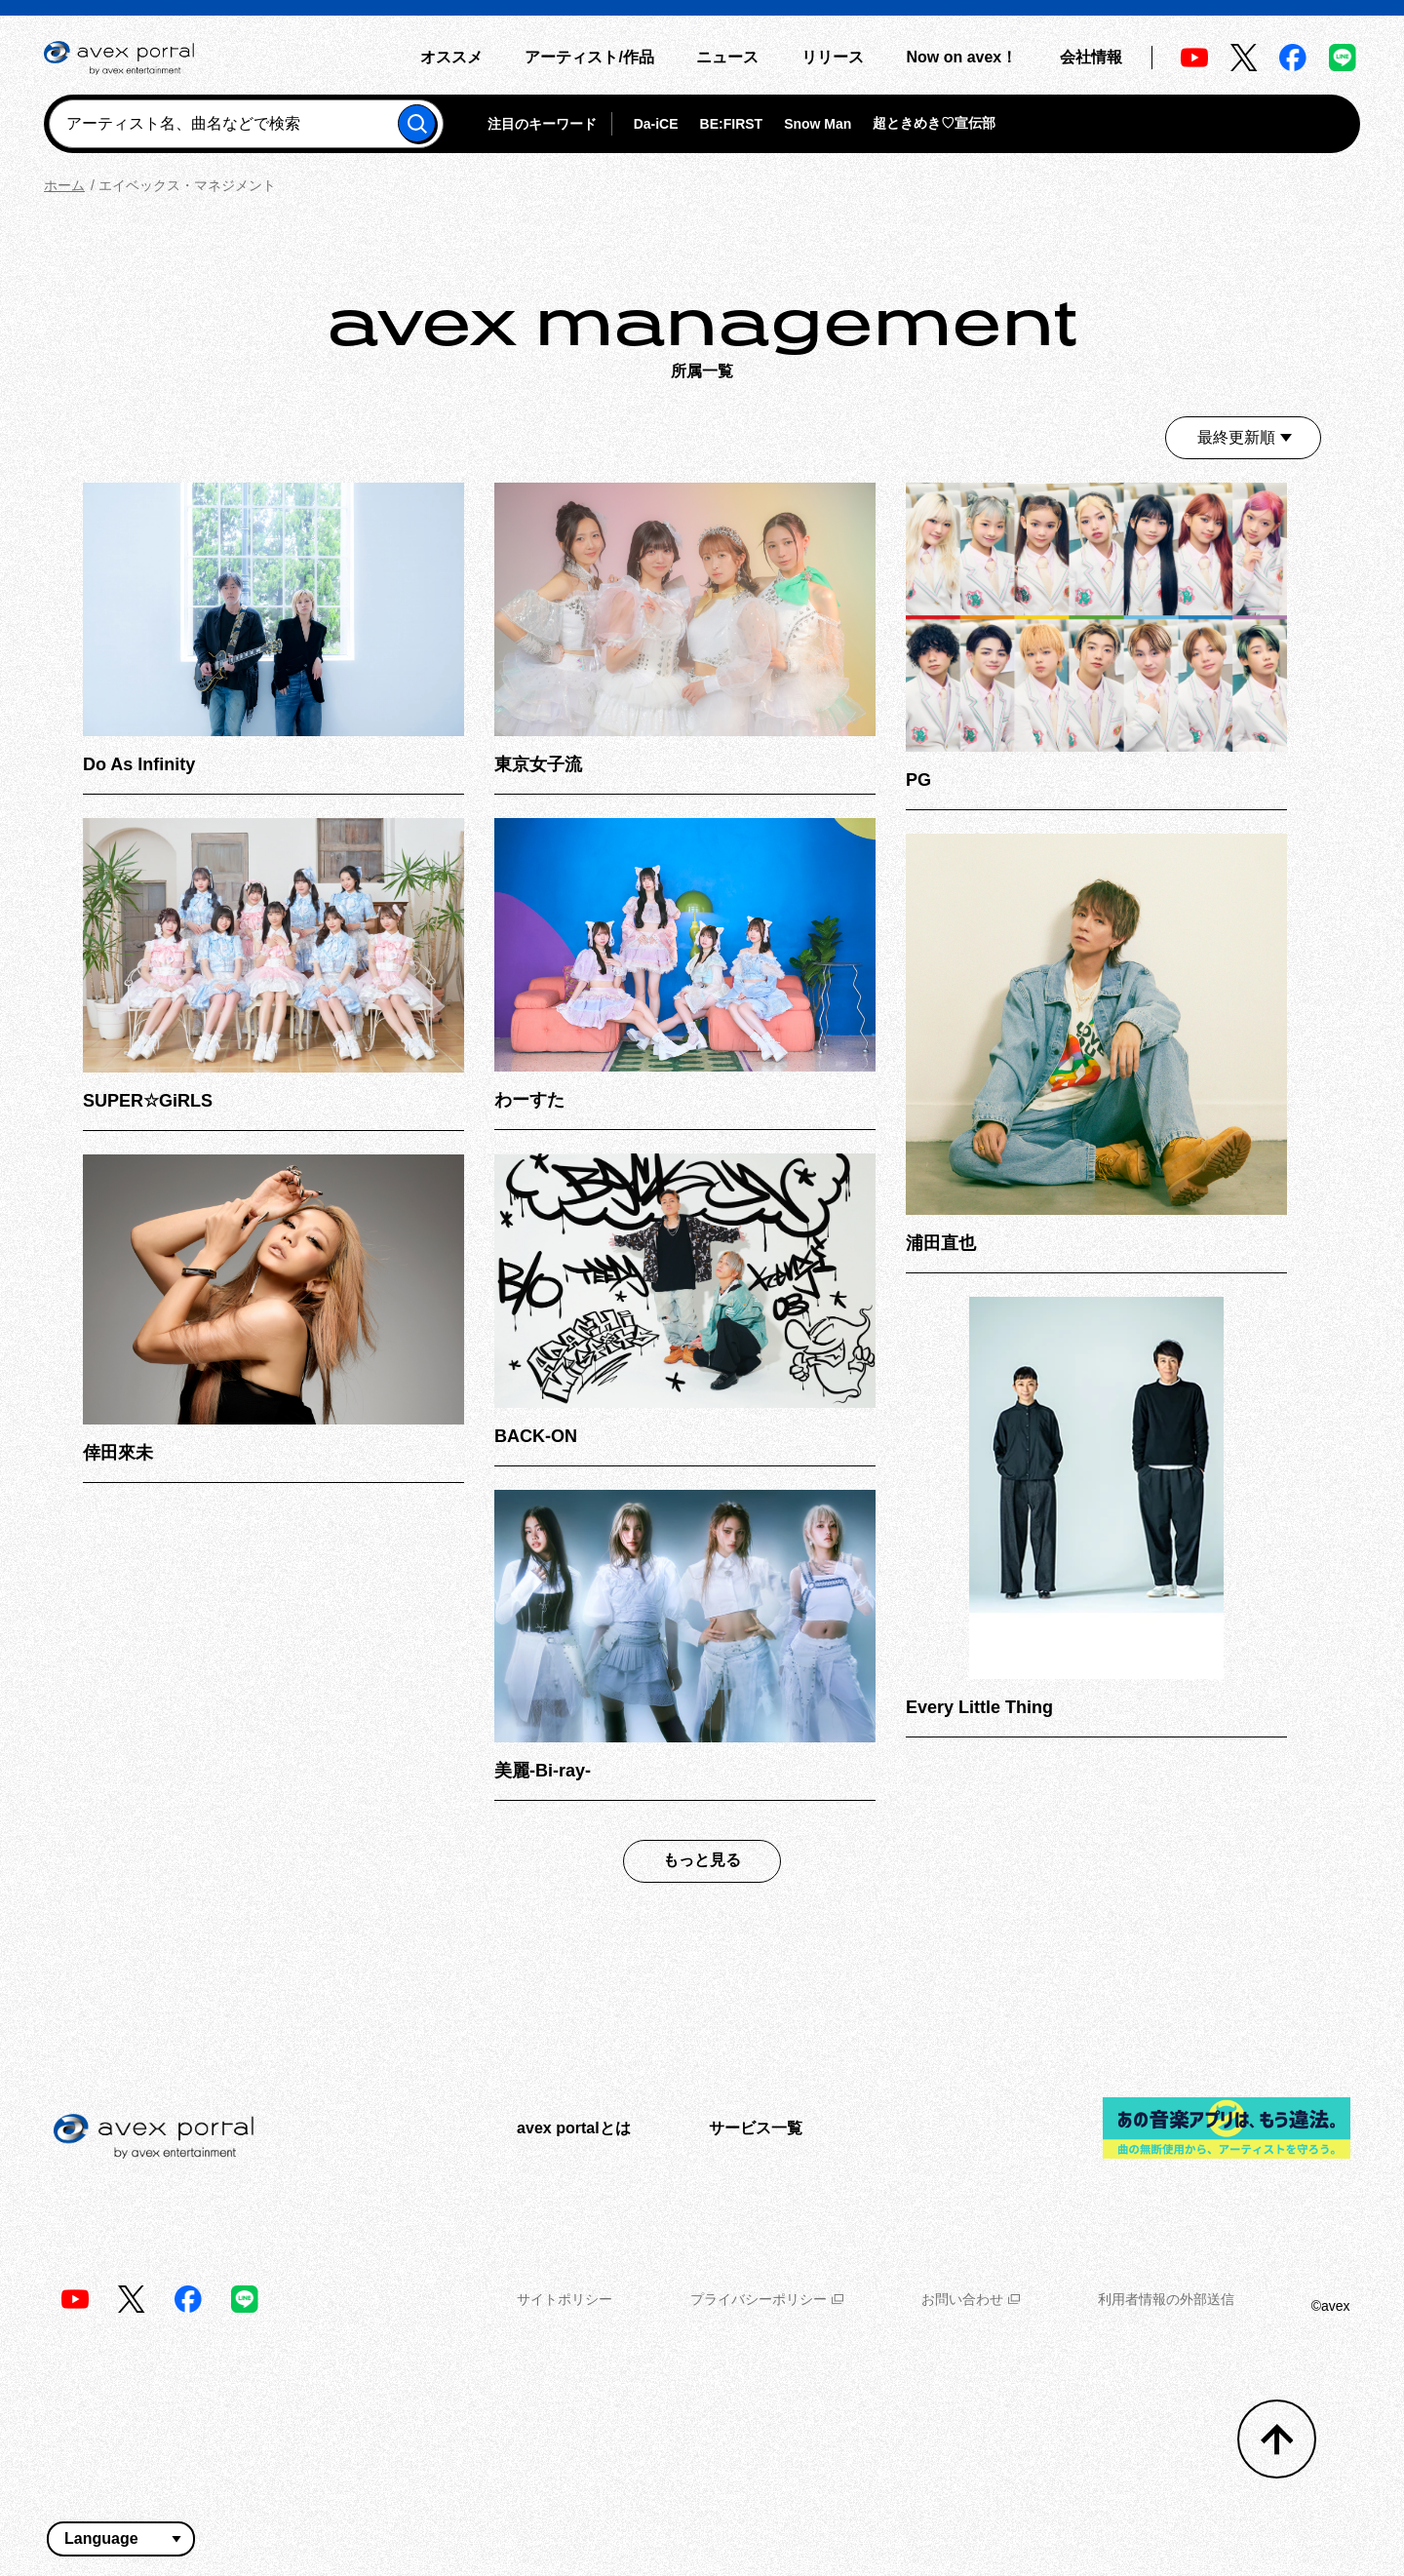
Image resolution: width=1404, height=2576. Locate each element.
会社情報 (1091, 57)
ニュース (727, 57)
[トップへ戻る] (1276, 2439)
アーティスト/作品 (589, 57)
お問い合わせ (970, 2299)
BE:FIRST (731, 124)
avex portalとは (573, 2128)
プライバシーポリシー (766, 2299)
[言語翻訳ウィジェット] (121, 2538)
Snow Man (817, 124)
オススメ (451, 57)
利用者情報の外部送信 (1166, 2299)
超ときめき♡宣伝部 (934, 123)
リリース (832, 57)
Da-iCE (656, 124)
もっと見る (702, 1860)
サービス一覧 (755, 2128)
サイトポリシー (564, 2299)
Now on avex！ (961, 57)
